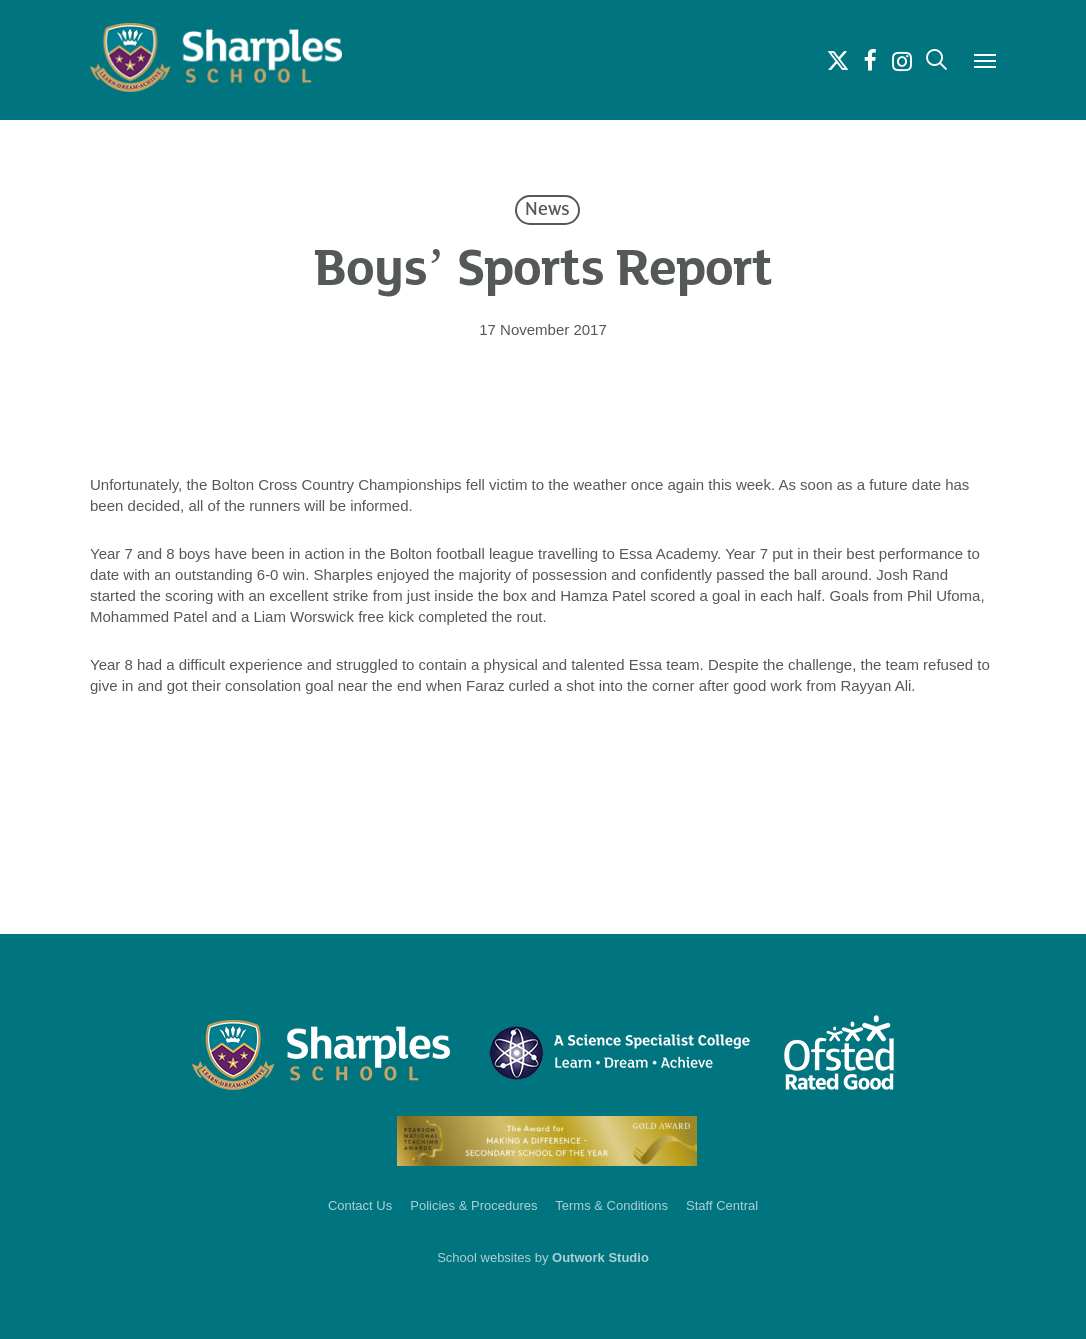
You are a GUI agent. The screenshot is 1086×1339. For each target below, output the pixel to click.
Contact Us (360, 1205)
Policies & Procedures (473, 1205)
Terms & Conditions (611, 1205)
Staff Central (722, 1205)
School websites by (543, 1257)
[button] (985, 60)
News (547, 210)
